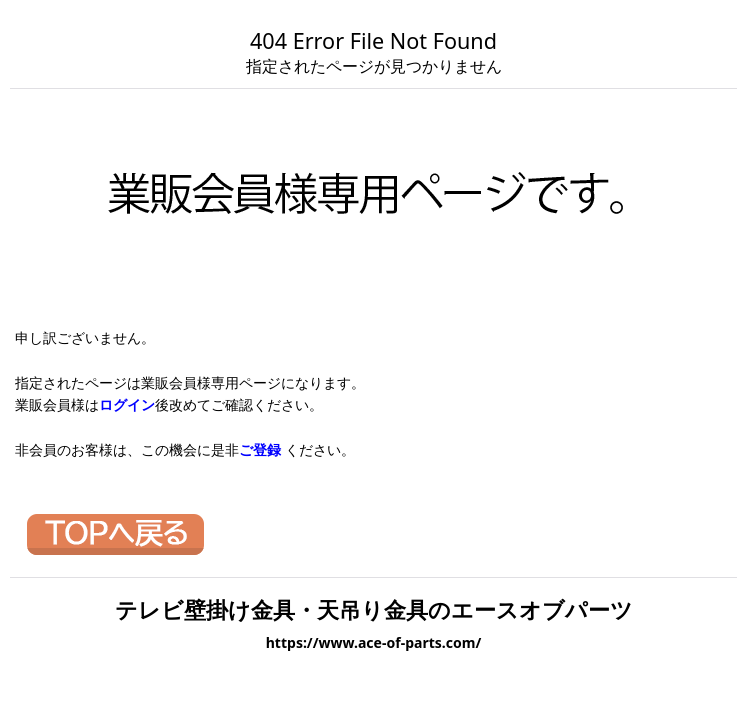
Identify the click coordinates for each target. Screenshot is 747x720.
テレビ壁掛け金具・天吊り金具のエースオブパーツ (374, 609)
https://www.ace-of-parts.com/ (374, 642)
